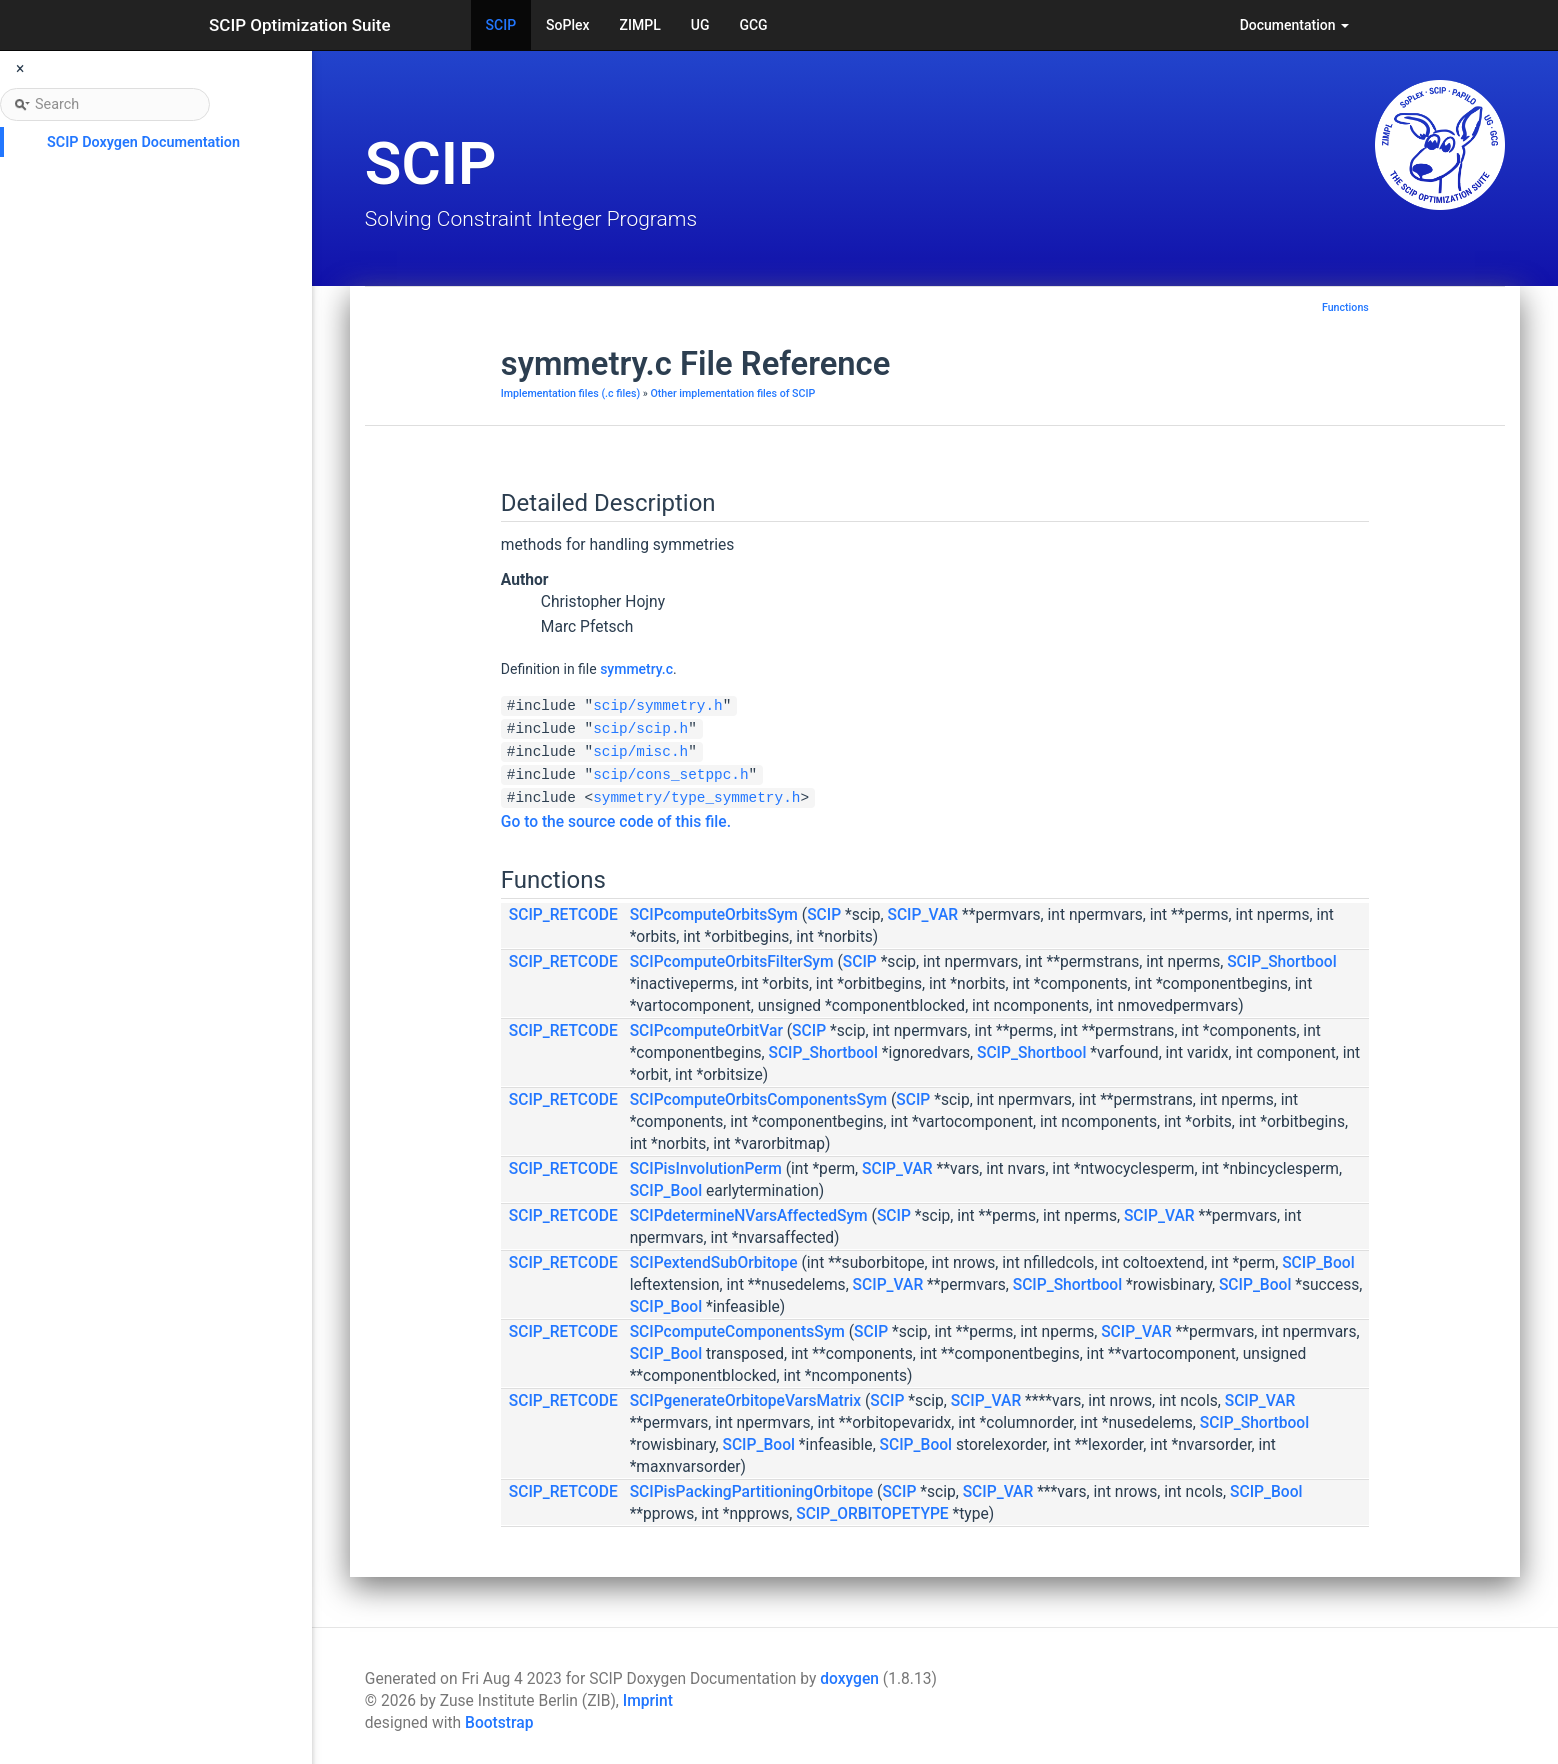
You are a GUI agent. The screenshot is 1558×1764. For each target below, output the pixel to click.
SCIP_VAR (922, 915)
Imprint (648, 1701)
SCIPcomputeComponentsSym (737, 1332)
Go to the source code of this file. (616, 822)
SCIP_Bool (666, 1191)
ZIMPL (640, 25)
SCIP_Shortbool (1281, 962)
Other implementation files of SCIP (732, 393)
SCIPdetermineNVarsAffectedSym (749, 1216)
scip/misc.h (640, 752)
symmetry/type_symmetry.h (696, 798)
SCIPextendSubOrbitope (714, 1263)
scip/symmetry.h (658, 706)
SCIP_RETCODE (563, 915)
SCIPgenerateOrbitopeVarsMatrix (746, 1401)
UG (700, 25)
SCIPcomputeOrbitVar (706, 1031)
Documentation (1294, 25)
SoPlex (567, 25)
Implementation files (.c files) (570, 393)
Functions (1345, 307)
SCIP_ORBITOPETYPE (872, 1514)
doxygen (849, 1679)
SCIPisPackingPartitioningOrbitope (752, 1492)
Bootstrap (499, 1723)
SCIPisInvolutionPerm (706, 1169)
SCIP (501, 25)
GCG (753, 25)
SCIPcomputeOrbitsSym (714, 915)
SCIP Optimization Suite (300, 25)
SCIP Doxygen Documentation (143, 142)
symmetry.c (636, 669)
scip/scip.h (640, 729)
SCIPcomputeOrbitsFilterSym (732, 962)
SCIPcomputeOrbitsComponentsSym (758, 1100)
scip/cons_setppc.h (670, 775)
